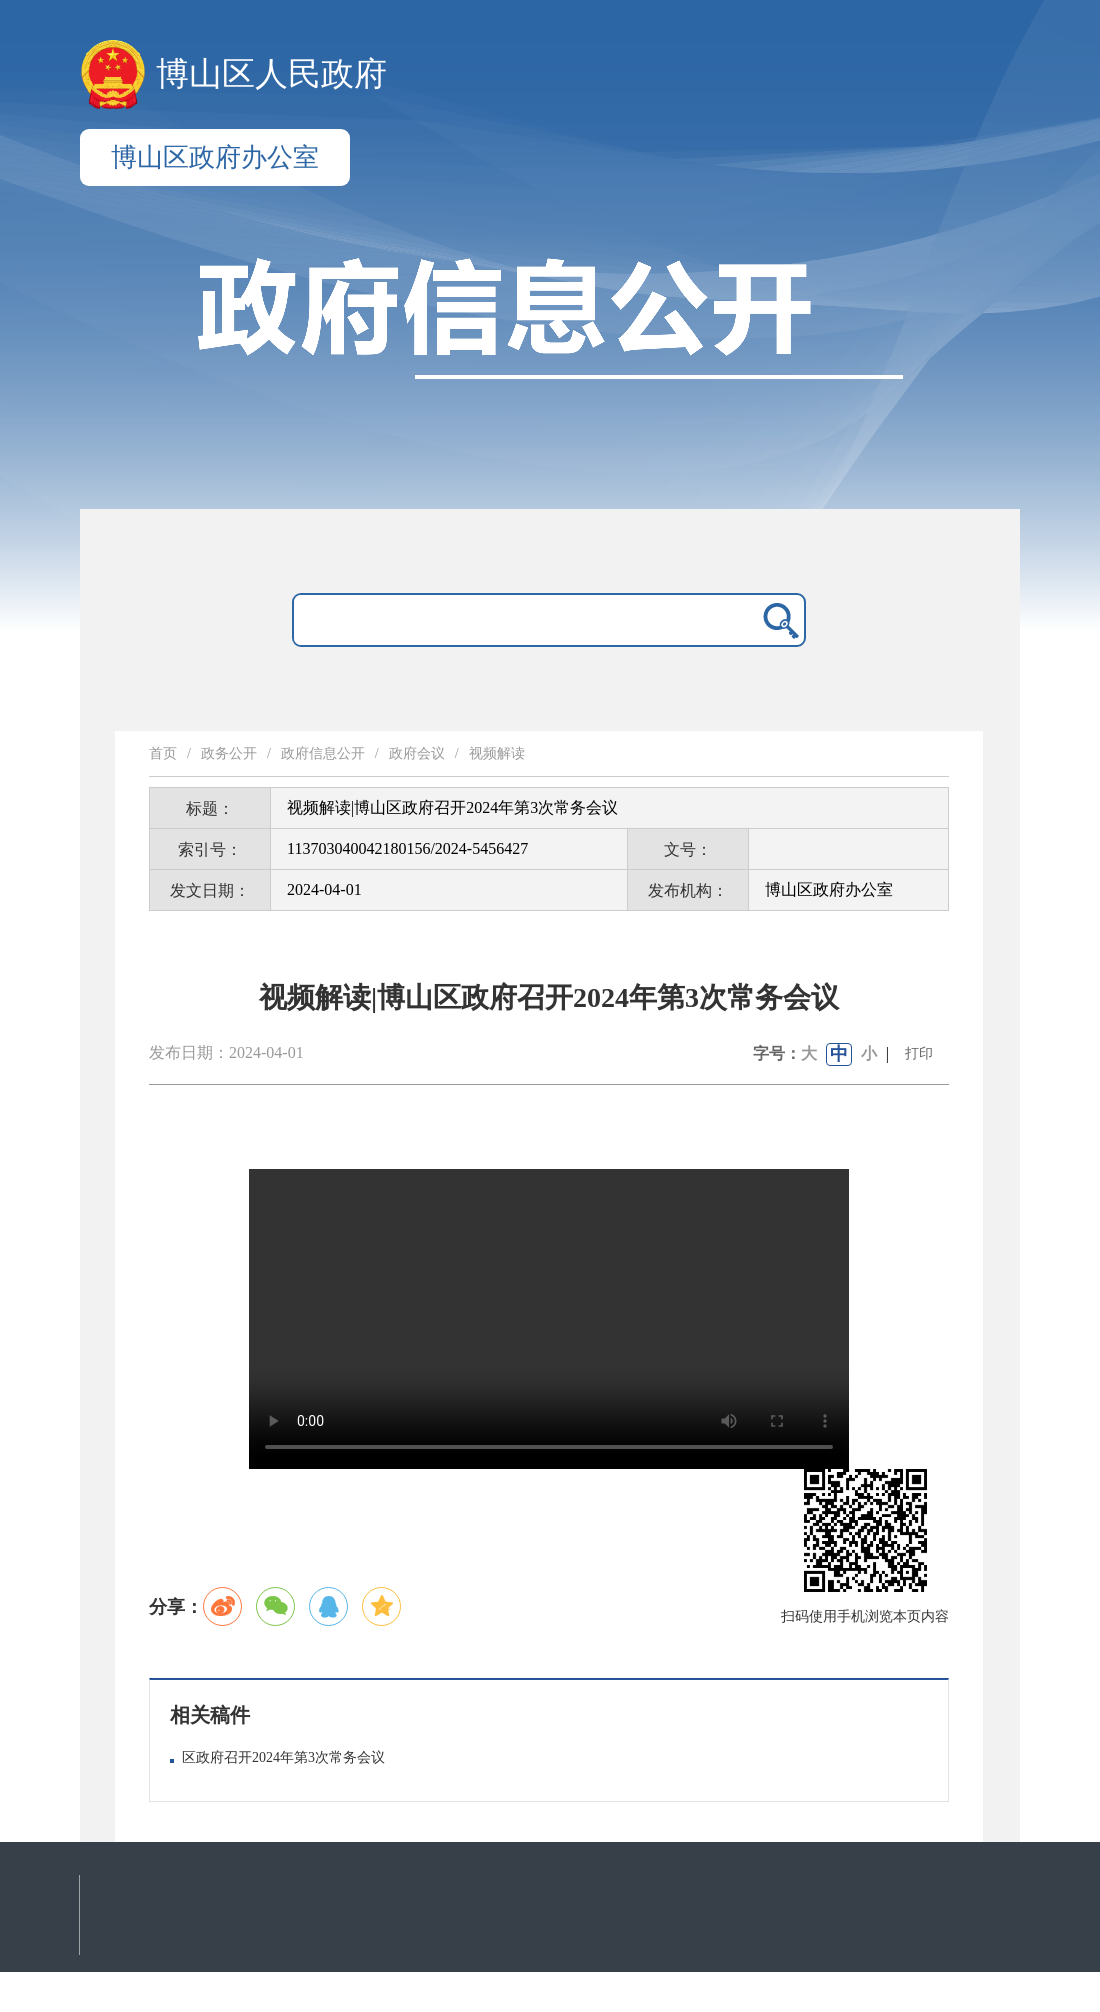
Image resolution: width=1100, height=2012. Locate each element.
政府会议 (417, 753)
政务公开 (229, 753)
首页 (163, 753)
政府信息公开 (323, 753)
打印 (919, 1053)
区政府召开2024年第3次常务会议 (283, 1757)
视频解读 (497, 753)
